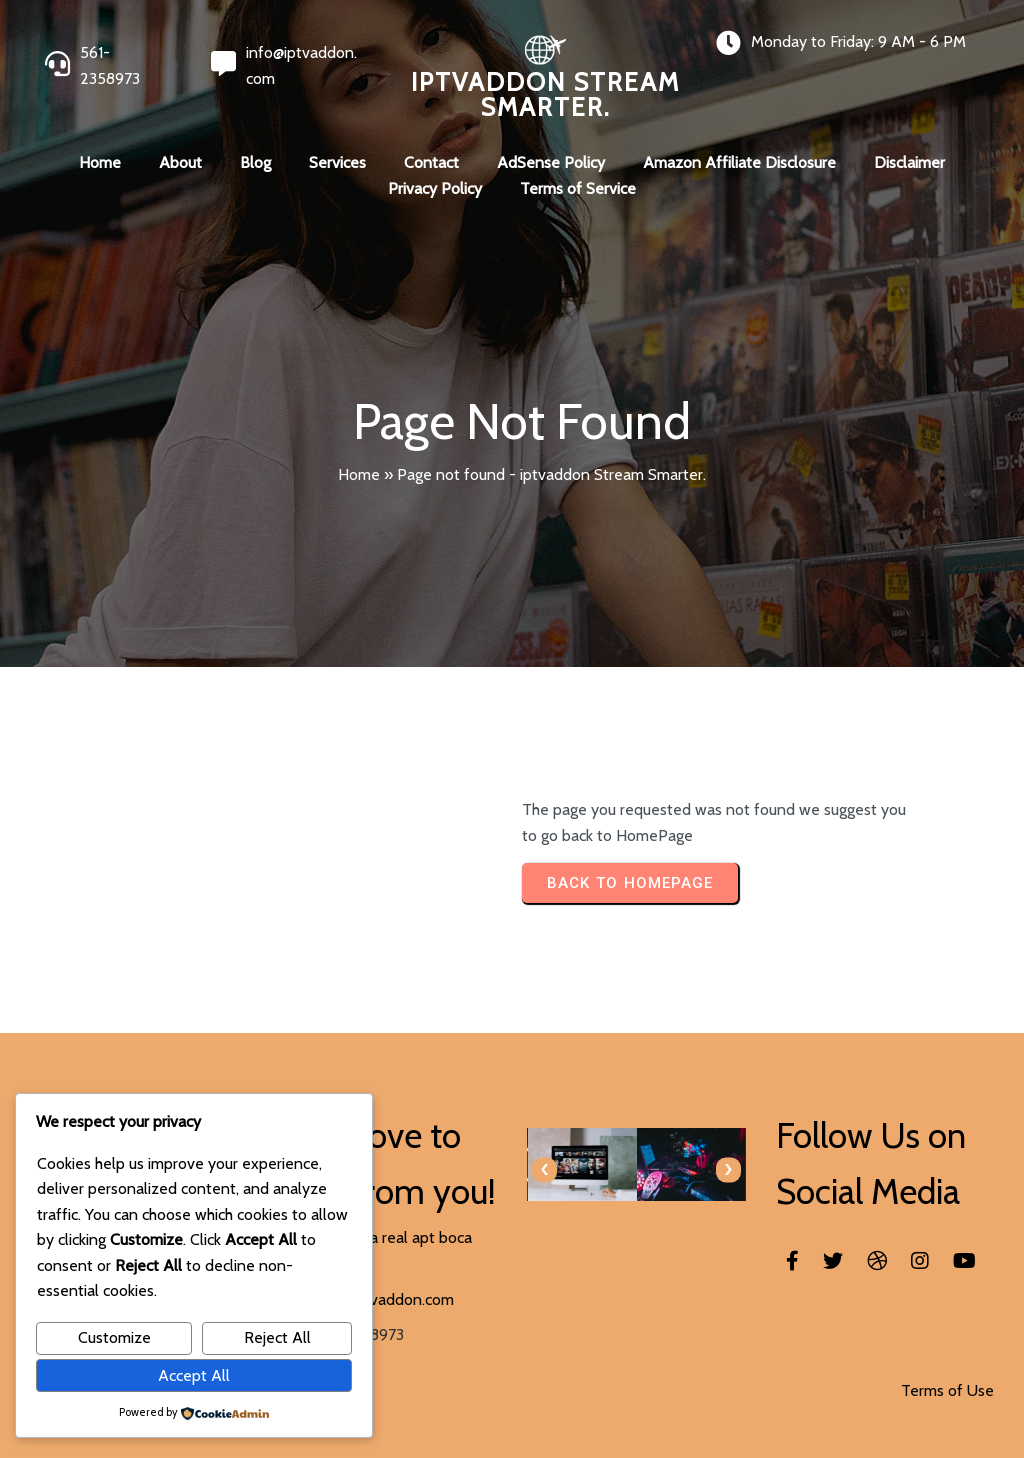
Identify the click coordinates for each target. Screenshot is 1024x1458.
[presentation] (544, 1169)
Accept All (194, 1375)
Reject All (277, 1337)
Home (359, 474)
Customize (114, 1337)
